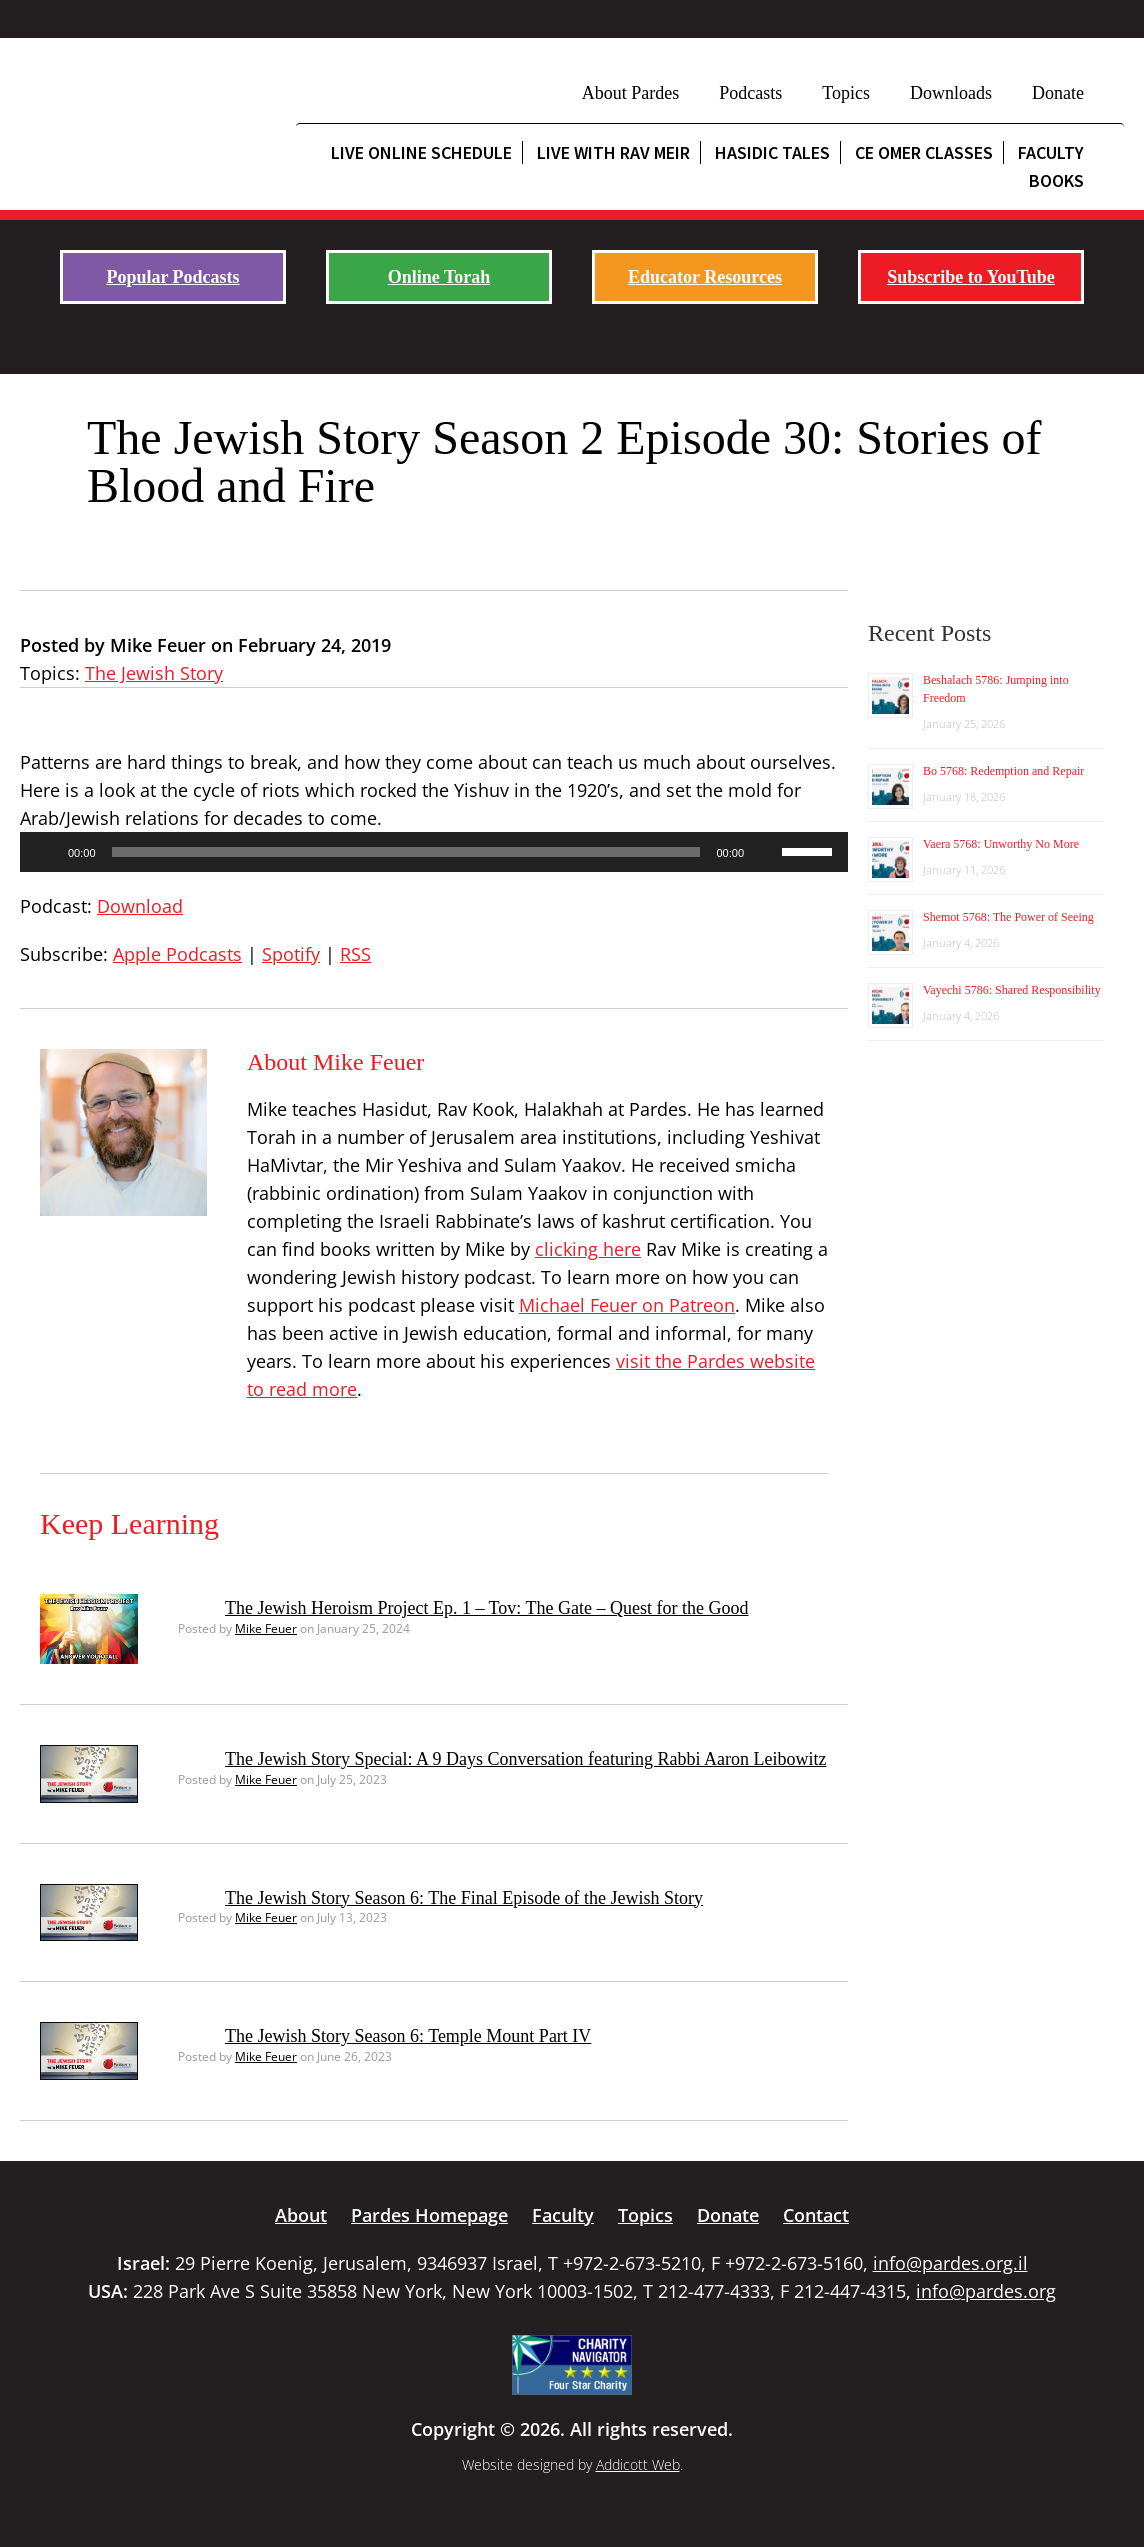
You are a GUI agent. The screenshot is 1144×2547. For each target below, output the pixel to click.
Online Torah (439, 277)
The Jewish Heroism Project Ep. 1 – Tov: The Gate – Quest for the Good (486, 1608)
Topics (846, 93)
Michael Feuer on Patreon (627, 1305)
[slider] (406, 852)
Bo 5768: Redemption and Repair (1003, 771)
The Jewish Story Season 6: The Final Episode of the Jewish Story (464, 1898)
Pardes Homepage (429, 2215)
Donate (1058, 93)
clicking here (588, 1249)
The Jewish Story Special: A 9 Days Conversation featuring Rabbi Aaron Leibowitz (525, 1759)
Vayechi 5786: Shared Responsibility (1012, 990)
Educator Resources (705, 277)
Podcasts (750, 93)
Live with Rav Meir (613, 152)
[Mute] (766, 852)
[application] (434, 852)
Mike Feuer (266, 1628)
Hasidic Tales (772, 152)
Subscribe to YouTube (971, 277)
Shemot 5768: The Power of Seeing (1008, 917)
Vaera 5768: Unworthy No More (1001, 844)
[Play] (46, 852)
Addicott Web (638, 2464)
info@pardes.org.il (950, 2263)
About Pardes (631, 93)
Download (140, 906)
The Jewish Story (154, 673)
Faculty (563, 2215)
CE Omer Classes (924, 152)
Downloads (951, 93)
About (301, 2215)
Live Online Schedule (421, 152)
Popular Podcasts (172, 277)
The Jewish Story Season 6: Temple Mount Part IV (408, 2036)
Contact (816, 2215)
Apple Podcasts (177, 954)
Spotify (291, 954)
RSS (355, 954)
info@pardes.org (986, 2291)
